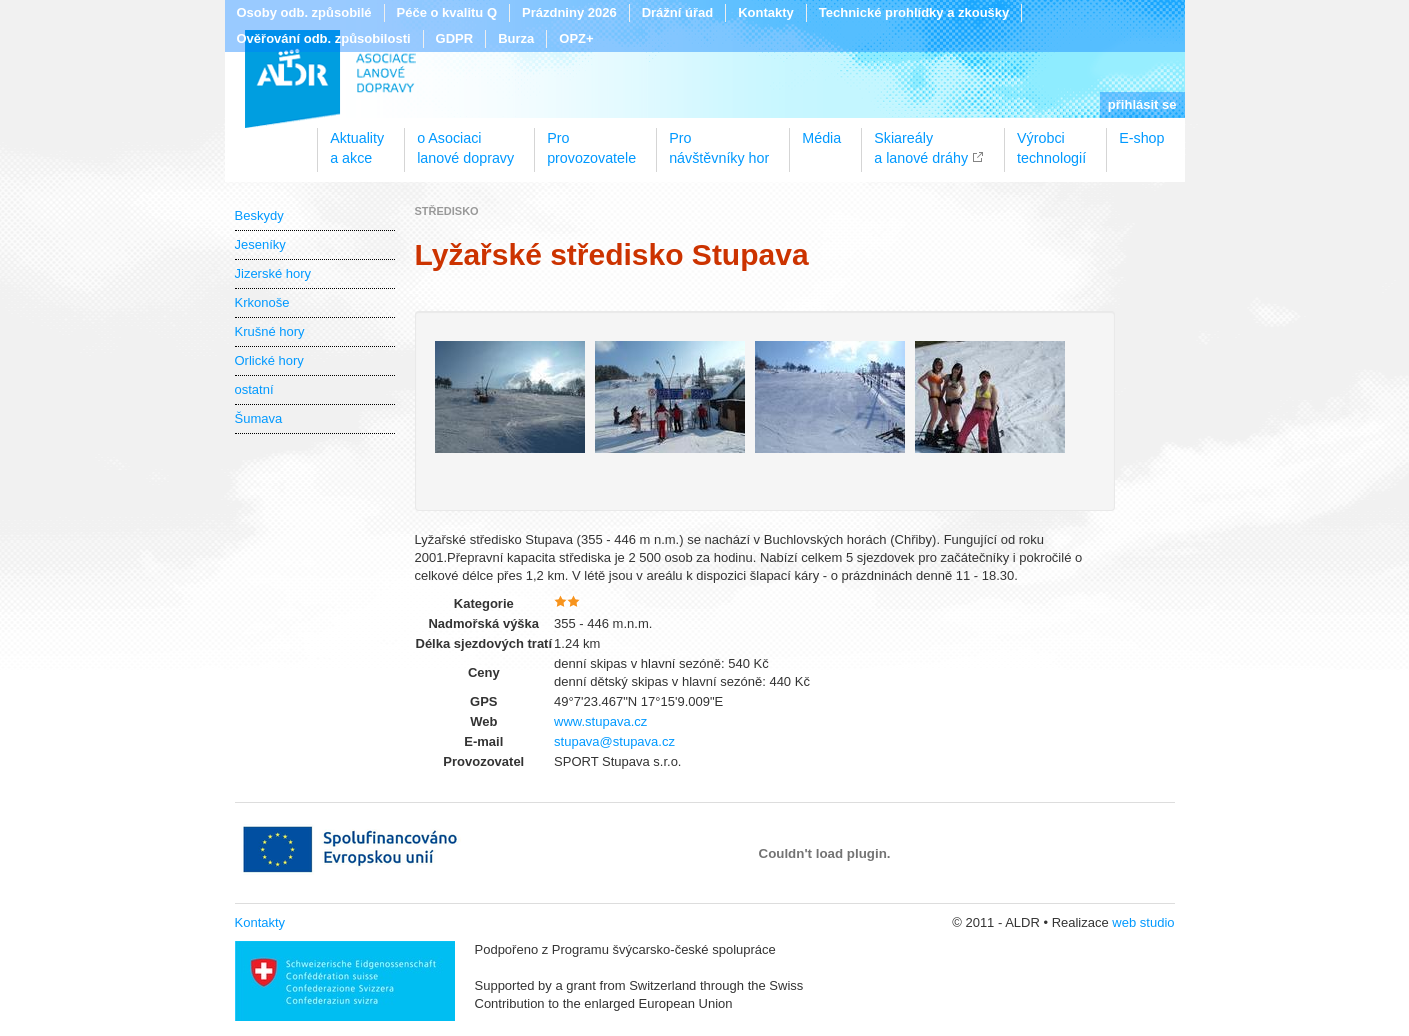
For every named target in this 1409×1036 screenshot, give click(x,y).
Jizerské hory (273, 273)
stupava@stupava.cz (614, 741)
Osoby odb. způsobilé (304, 12)
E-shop (1141, 138)
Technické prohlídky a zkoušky (914, 12)
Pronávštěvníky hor (719, 141)
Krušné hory (270, 331)
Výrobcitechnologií (1051, 141)
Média (821, 138)
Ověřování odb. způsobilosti (324, 38)
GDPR (455, 38)
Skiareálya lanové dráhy (921, 141)
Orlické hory (269, 360)
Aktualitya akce (357, 141)
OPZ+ (576, 38)
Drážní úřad (678, 12)
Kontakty (766, 12)
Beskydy (259, 215)
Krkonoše (262, 302)
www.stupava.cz (600, 721)
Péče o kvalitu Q (447, 12)
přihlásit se (1142, 104)
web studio (1143, 922)
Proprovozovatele (591, 141)
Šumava (259, 418)
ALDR (330, 79)
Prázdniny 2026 (569, 12)
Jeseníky (260, 244)
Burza (516, 38)
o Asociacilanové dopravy (465, 141)
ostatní (254, 389)
